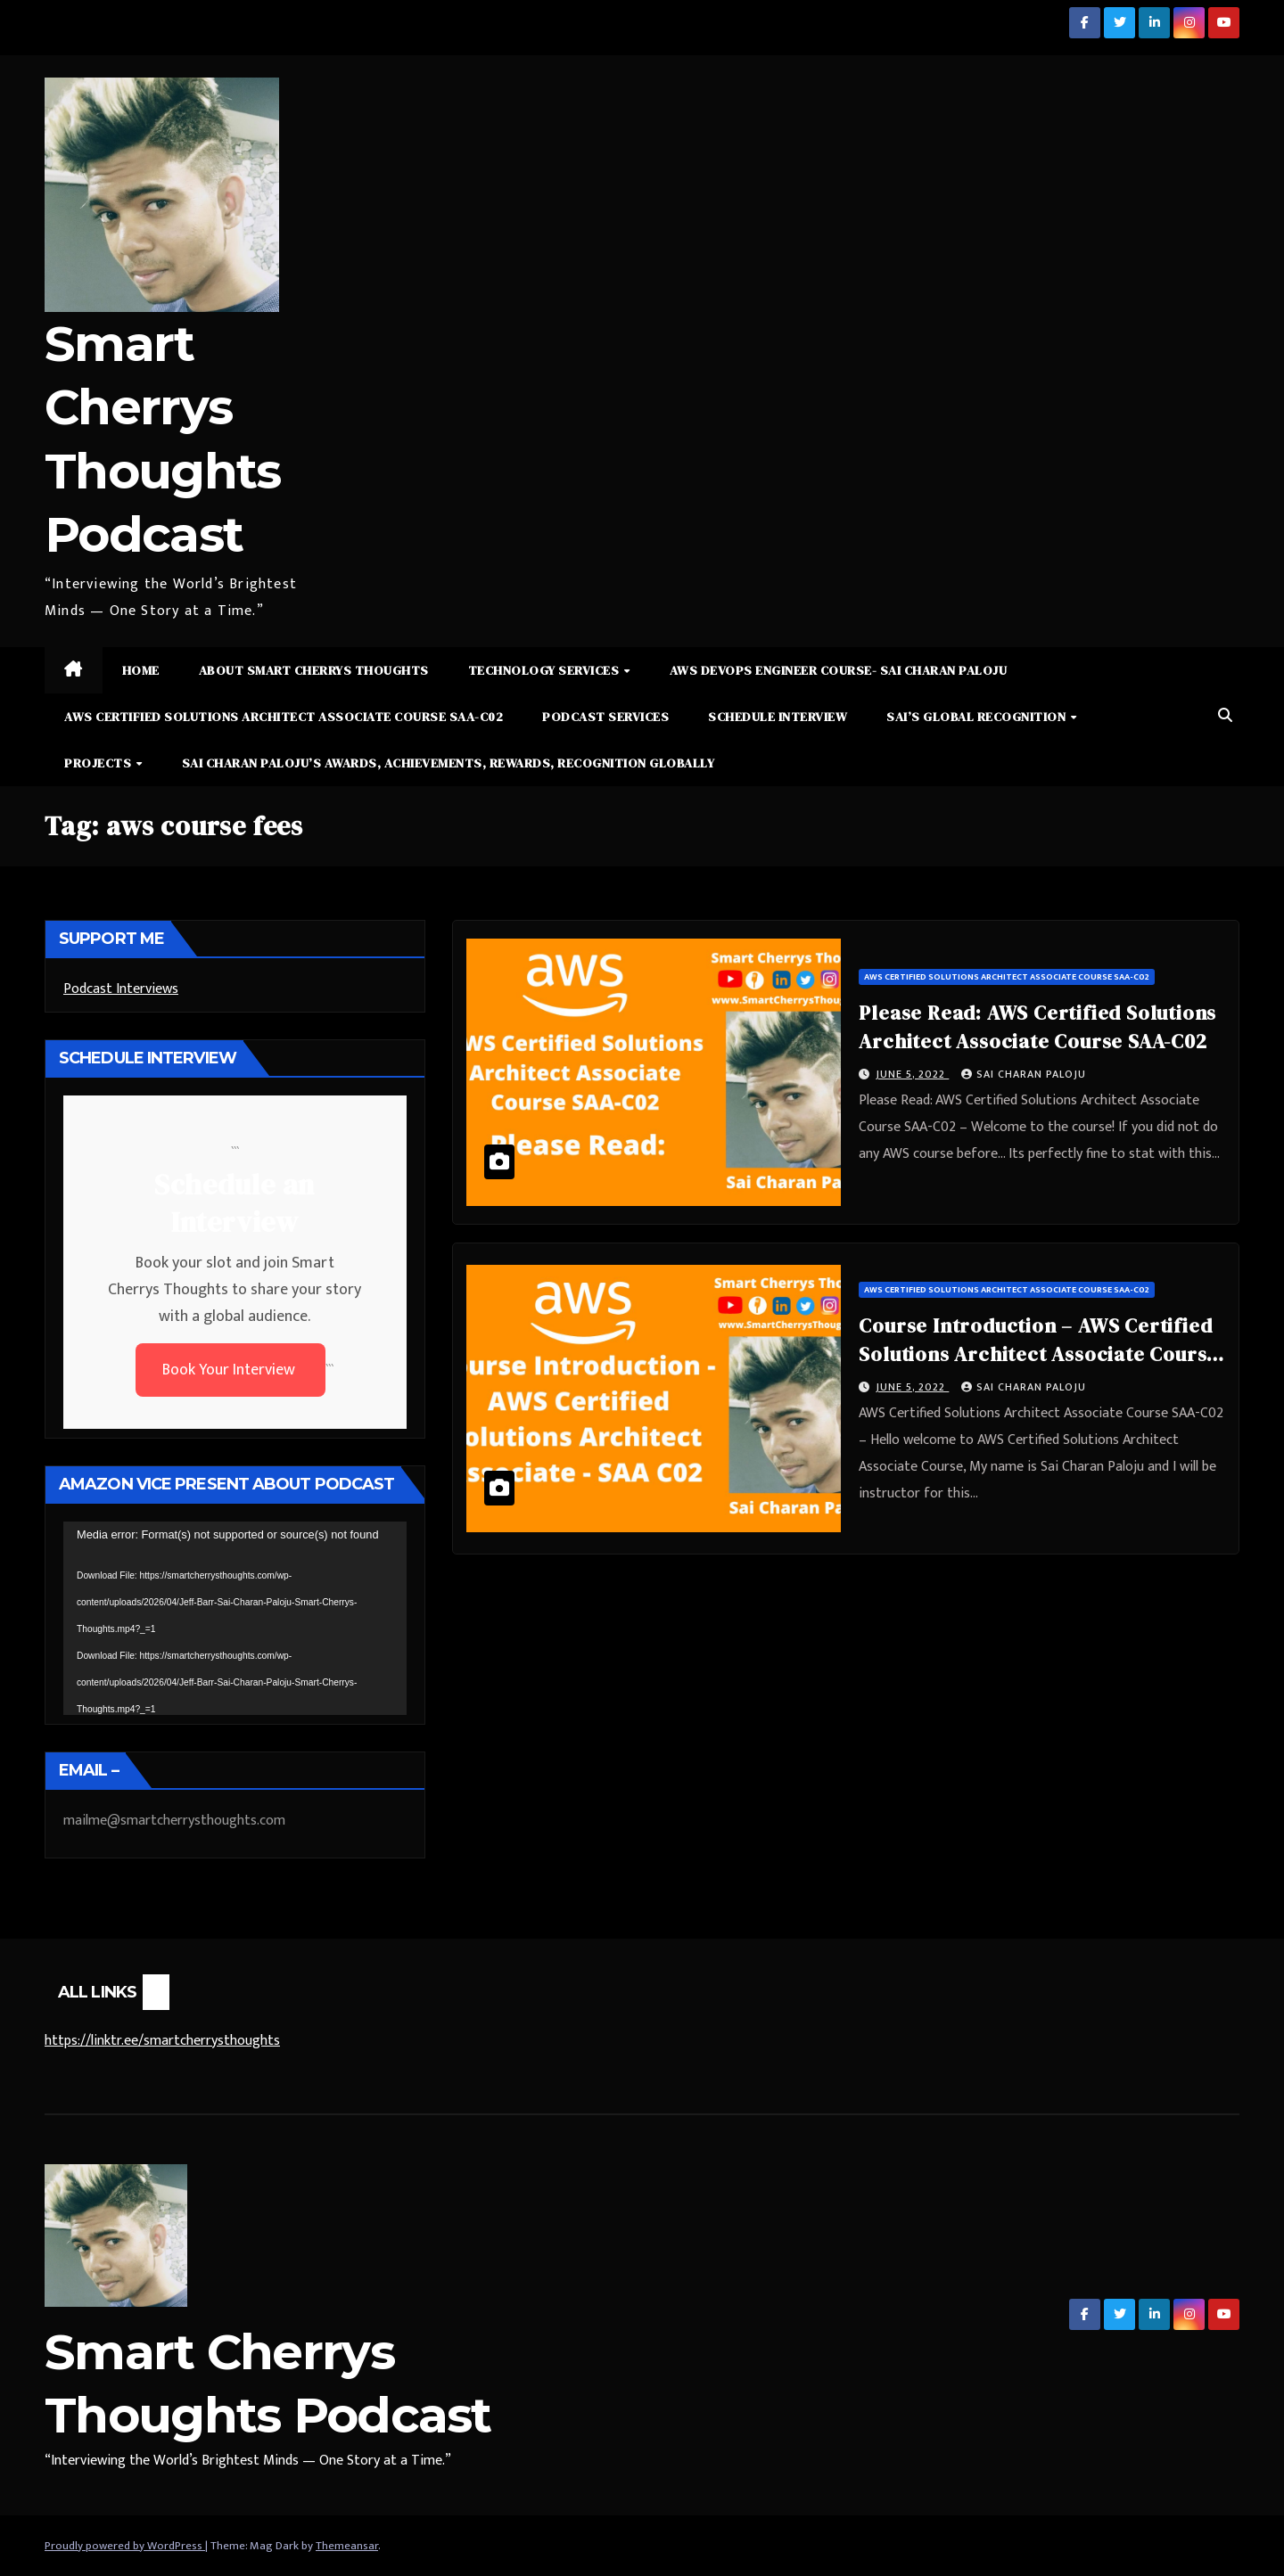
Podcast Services (605, 717)
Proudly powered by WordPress (125, 2545)
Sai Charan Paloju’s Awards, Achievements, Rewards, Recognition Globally (448, 763)
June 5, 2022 (912, 1074)
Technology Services (545, 670)
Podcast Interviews (120, 989)
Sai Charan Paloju (1023, 1074)
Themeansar (347, 2545)
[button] (1225, 716)
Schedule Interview (777, 717)
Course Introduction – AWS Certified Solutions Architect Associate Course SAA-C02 (1038, 1354)
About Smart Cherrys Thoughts (314, 670)
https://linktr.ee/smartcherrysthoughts (162, 2041)
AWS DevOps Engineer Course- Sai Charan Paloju (839, 670)
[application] (235, 1618)
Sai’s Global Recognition (977, 717)
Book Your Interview (230, 1370)
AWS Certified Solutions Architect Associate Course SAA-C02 (283, 717)
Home (141, 670)
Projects (99, 763)
